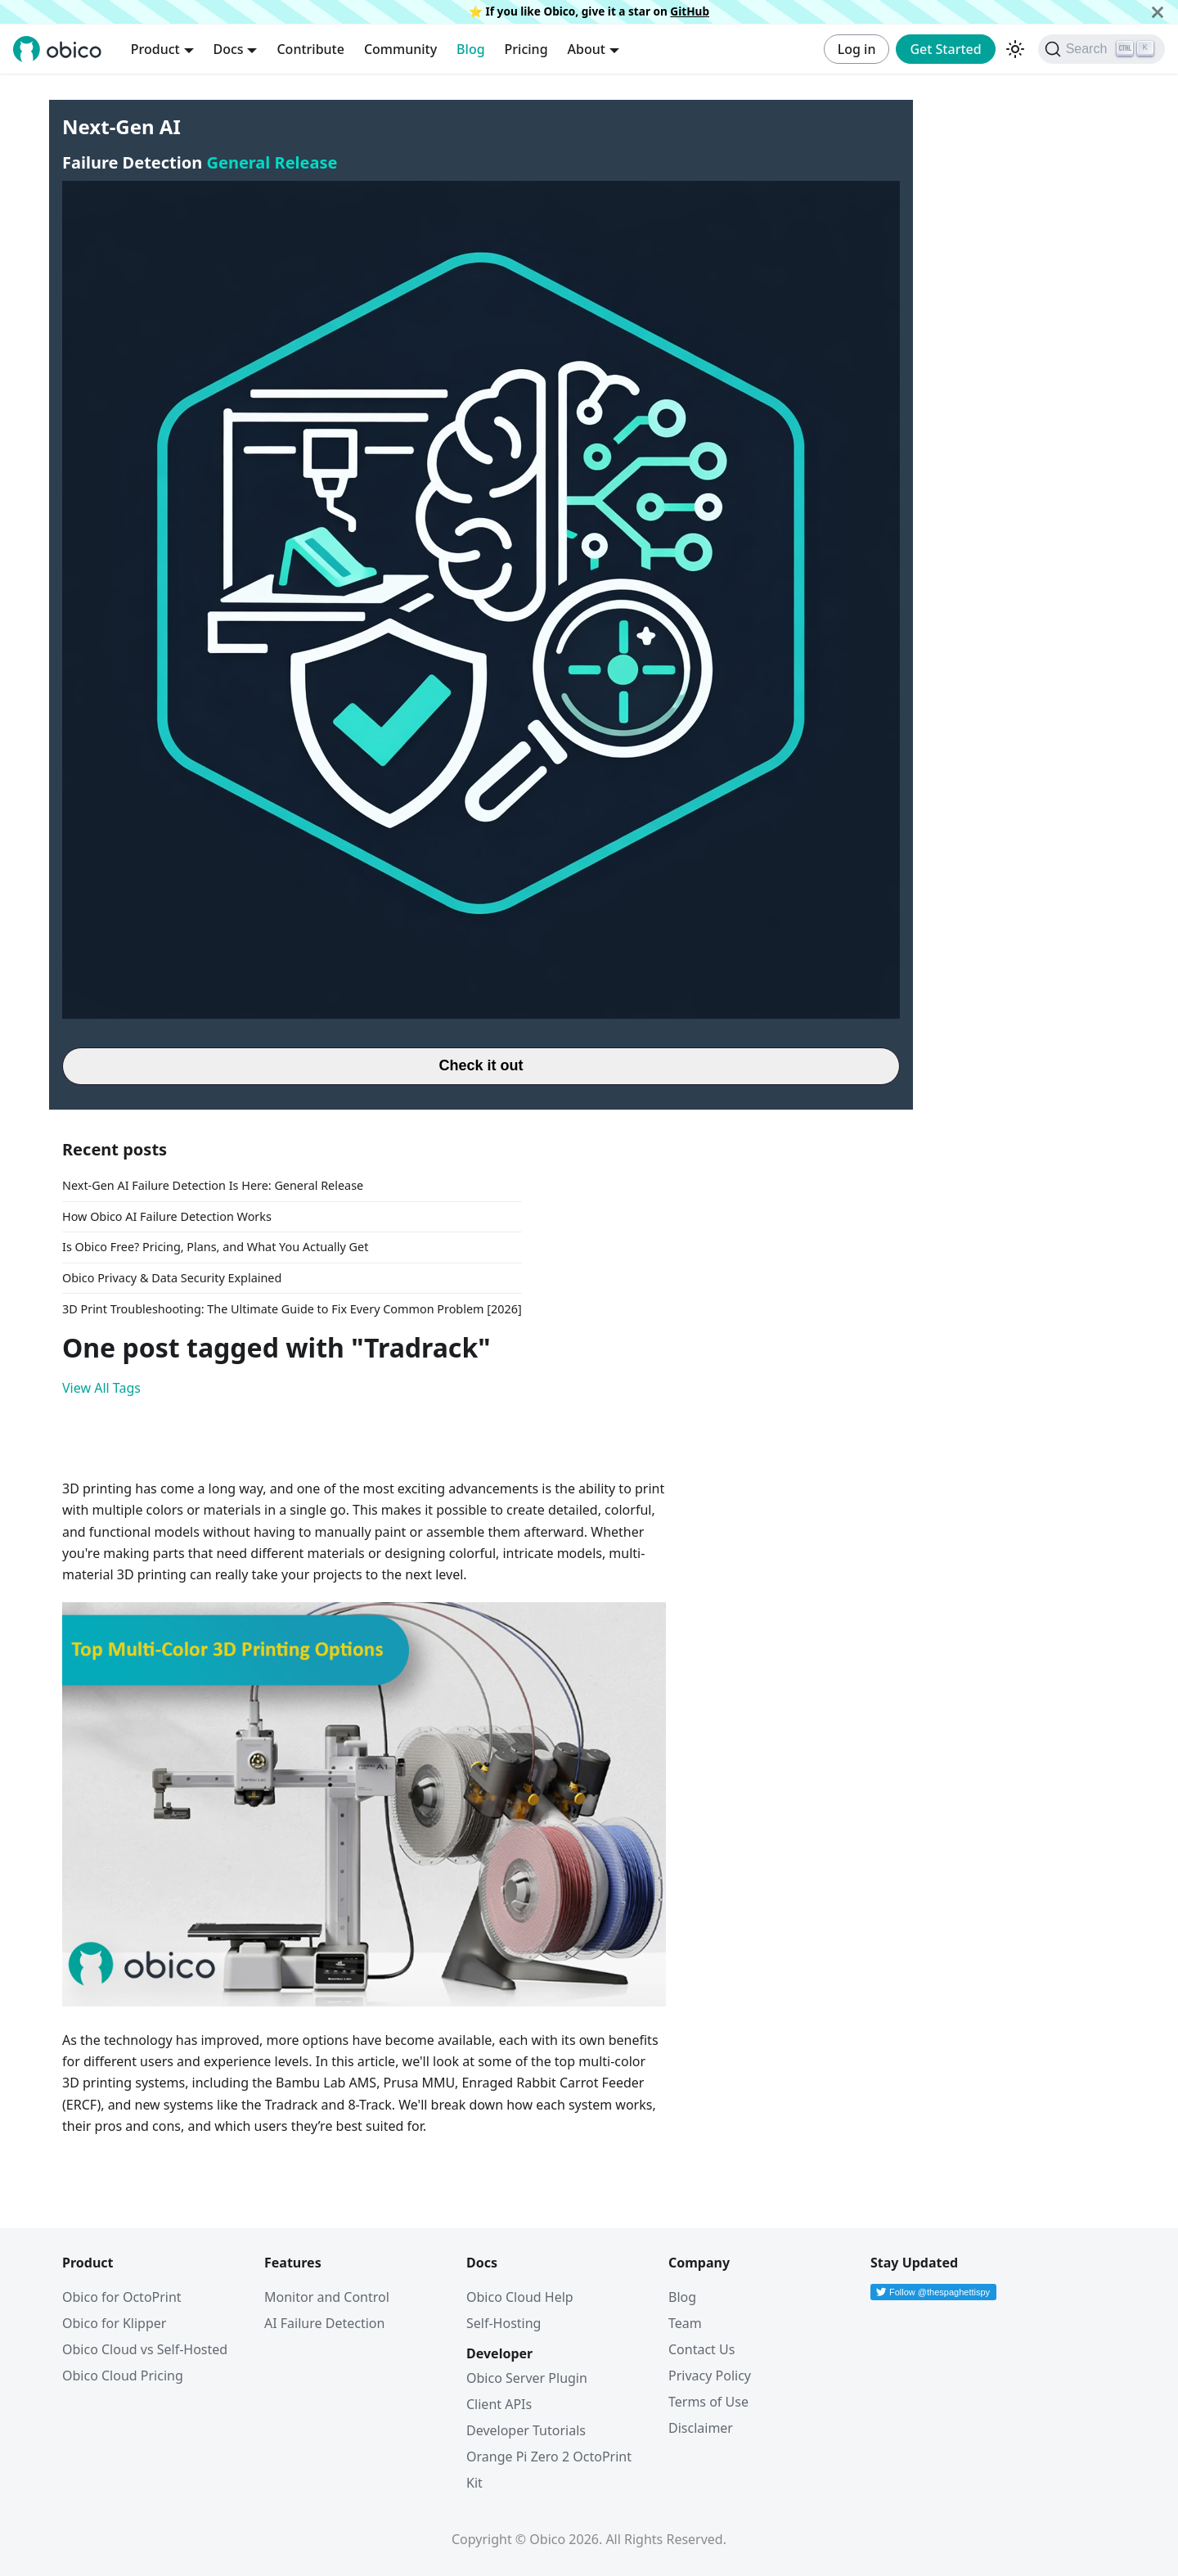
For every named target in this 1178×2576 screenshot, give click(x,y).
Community (400, 49)
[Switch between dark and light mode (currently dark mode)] (1015, 49)
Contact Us (701, 2349)
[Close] (1157, 12)
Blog (470, 49)
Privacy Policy (709, 2376)
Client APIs (499, 2404)
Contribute (310, 49)
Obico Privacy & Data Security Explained (171, 1278)
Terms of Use (708, 2402)
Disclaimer (700, 2428)
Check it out (480, 1065)
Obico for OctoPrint (122, 2297)
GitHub (689, 11)
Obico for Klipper (114, 2323)
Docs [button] (229, 49)
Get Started (945, 49)
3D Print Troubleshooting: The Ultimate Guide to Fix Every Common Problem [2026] (292, 1309)
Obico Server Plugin (526, 2378)
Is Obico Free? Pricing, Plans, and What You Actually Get (215, 1246)
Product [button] (155, 49)
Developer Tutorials (526, 2430)
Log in (857, 49)
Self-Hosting (503, 2323)
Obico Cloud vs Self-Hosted (144, 2349)
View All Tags (101, 1388)
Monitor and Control (326, 2297)
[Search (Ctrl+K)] (1101, 49)
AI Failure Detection (324, 2323)
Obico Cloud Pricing (122, 2376)
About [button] (586, 49)
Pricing (526, 49)
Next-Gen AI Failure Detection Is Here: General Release (212, 1185)
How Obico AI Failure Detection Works (167, 1216)
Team (685, 2323)
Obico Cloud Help (519, 2297)
